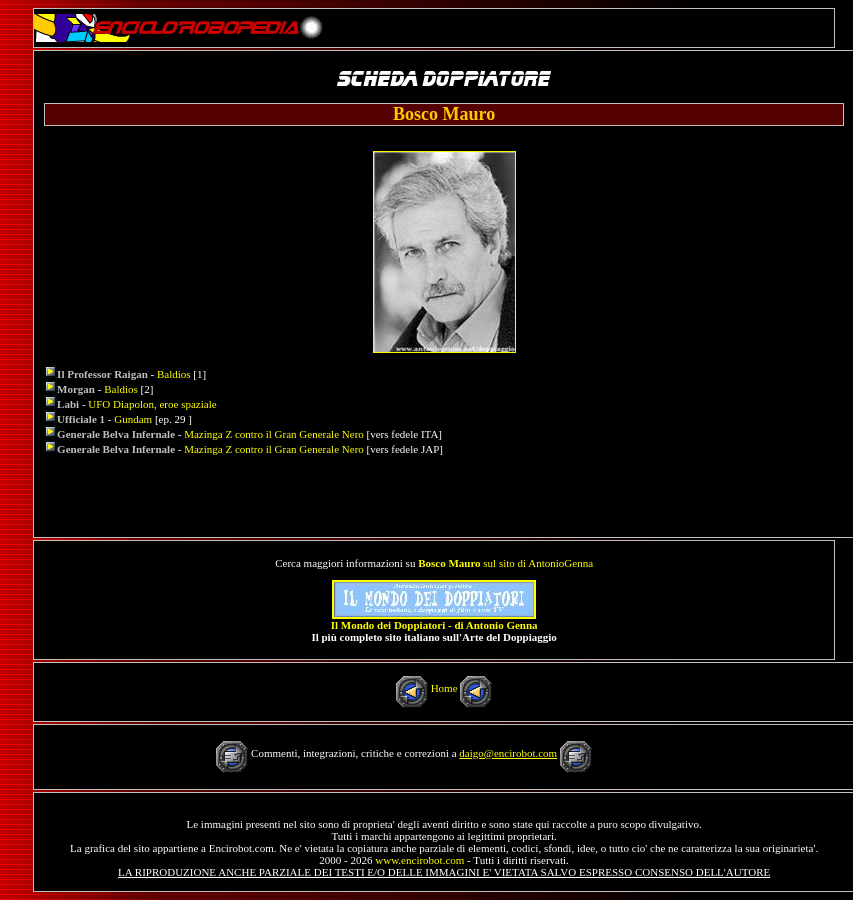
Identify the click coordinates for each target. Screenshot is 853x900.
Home (444, 688)
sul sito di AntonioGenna (505, 563)
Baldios (174, 374)
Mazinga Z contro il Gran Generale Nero (274, 434)
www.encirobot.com (419, 860)
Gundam (133, 419)
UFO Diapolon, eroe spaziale (152, 404)
